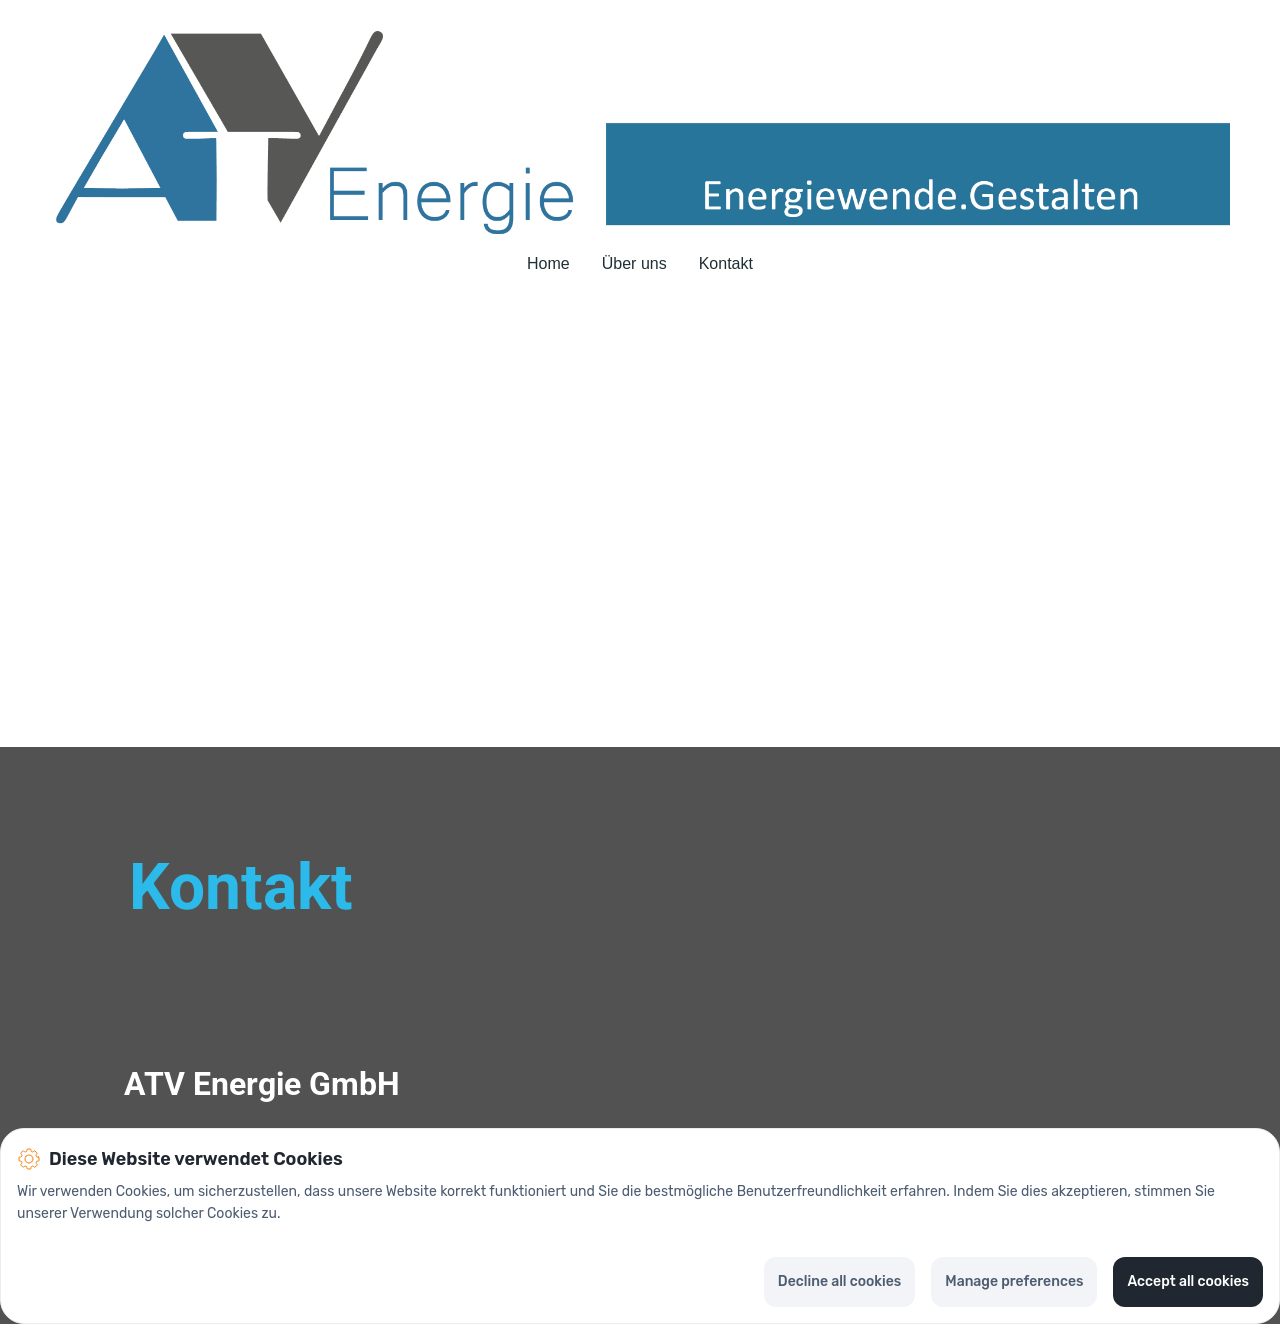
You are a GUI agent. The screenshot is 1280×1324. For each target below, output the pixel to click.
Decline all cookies (839, 1281)
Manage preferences (1014, 1281)
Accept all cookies (1188, 1281)
